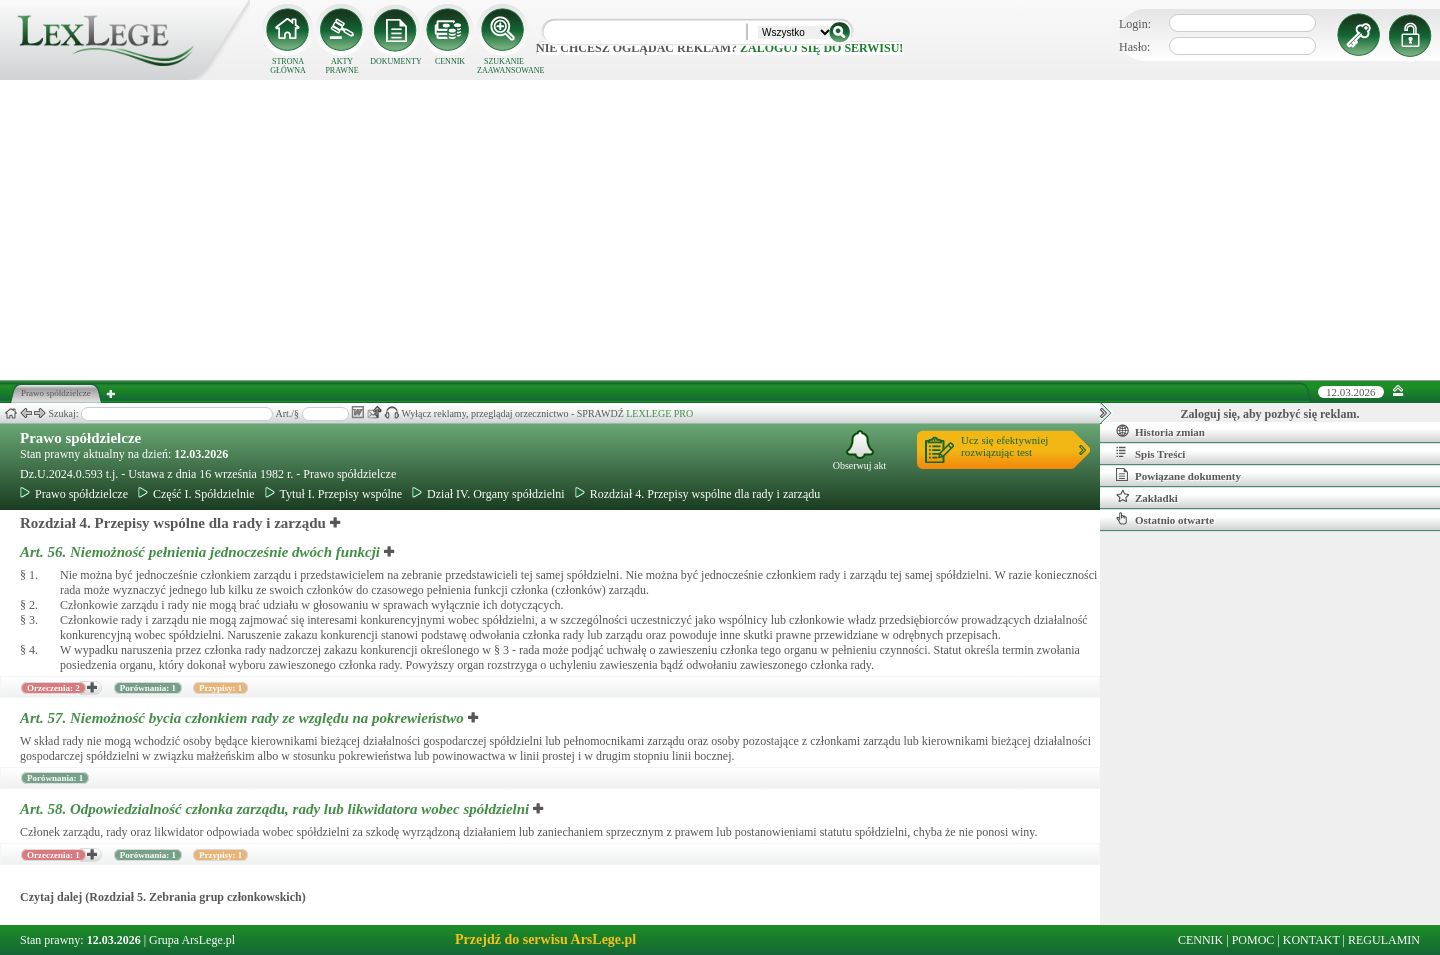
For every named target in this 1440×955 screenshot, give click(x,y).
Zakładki (1147, 497)
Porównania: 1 (148, 688)
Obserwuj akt (860, 450)
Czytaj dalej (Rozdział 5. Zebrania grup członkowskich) (163, 897)
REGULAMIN (1384, 940)
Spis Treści (1150, 453)
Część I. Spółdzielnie (196, 494)
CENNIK (450, 61)
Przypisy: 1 (220, 688)
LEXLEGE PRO (659, 413)
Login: (1135, 24)
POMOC (1253, 940)
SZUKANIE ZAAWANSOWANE (504, 66)
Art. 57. (244, 718)
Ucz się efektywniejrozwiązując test (1004, 446)
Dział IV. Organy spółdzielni (488, 494)
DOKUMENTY (396, 61)
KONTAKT (1311, 940)
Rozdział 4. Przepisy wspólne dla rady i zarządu (698, 494)
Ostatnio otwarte (1165, 519)
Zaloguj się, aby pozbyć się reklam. (1270, 414)
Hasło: (1134, 47)
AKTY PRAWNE (341, 66)
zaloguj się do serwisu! (821, 48)
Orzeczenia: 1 (53, 855)
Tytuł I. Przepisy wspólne (333, 494)
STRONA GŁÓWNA (288, 66)
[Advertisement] (720, 230)
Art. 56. (202, 552)
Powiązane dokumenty (1178, 475)
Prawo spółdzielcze (80, 438)
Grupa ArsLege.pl (192, 940)
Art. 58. (276, 809)
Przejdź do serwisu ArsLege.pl (545, 939)
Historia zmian (1160, 431)
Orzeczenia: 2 (53, 688)
